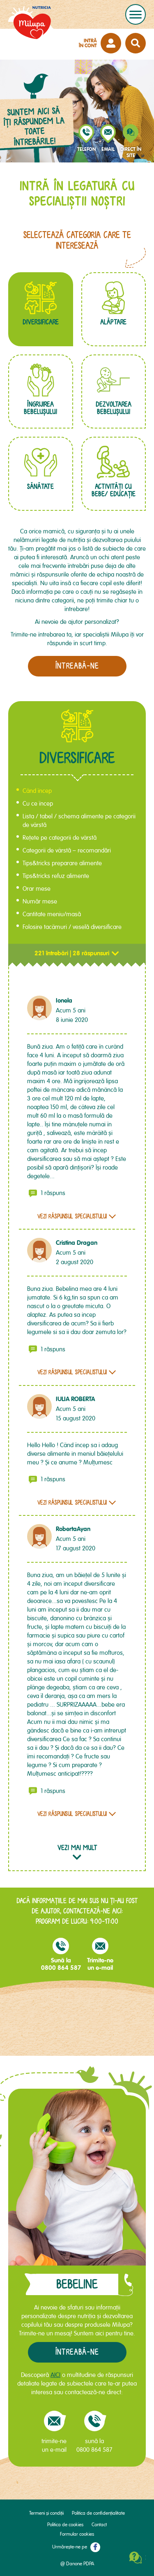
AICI (55, 2375)
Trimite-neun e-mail (100, 1954)
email (108, 149)
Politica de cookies (65, 2525)
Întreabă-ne (77, 2352)
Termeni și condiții (46, 2513)
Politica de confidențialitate (98, 2513)
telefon (86, 149)
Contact (99, 2525)
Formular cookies (77, 2534)
